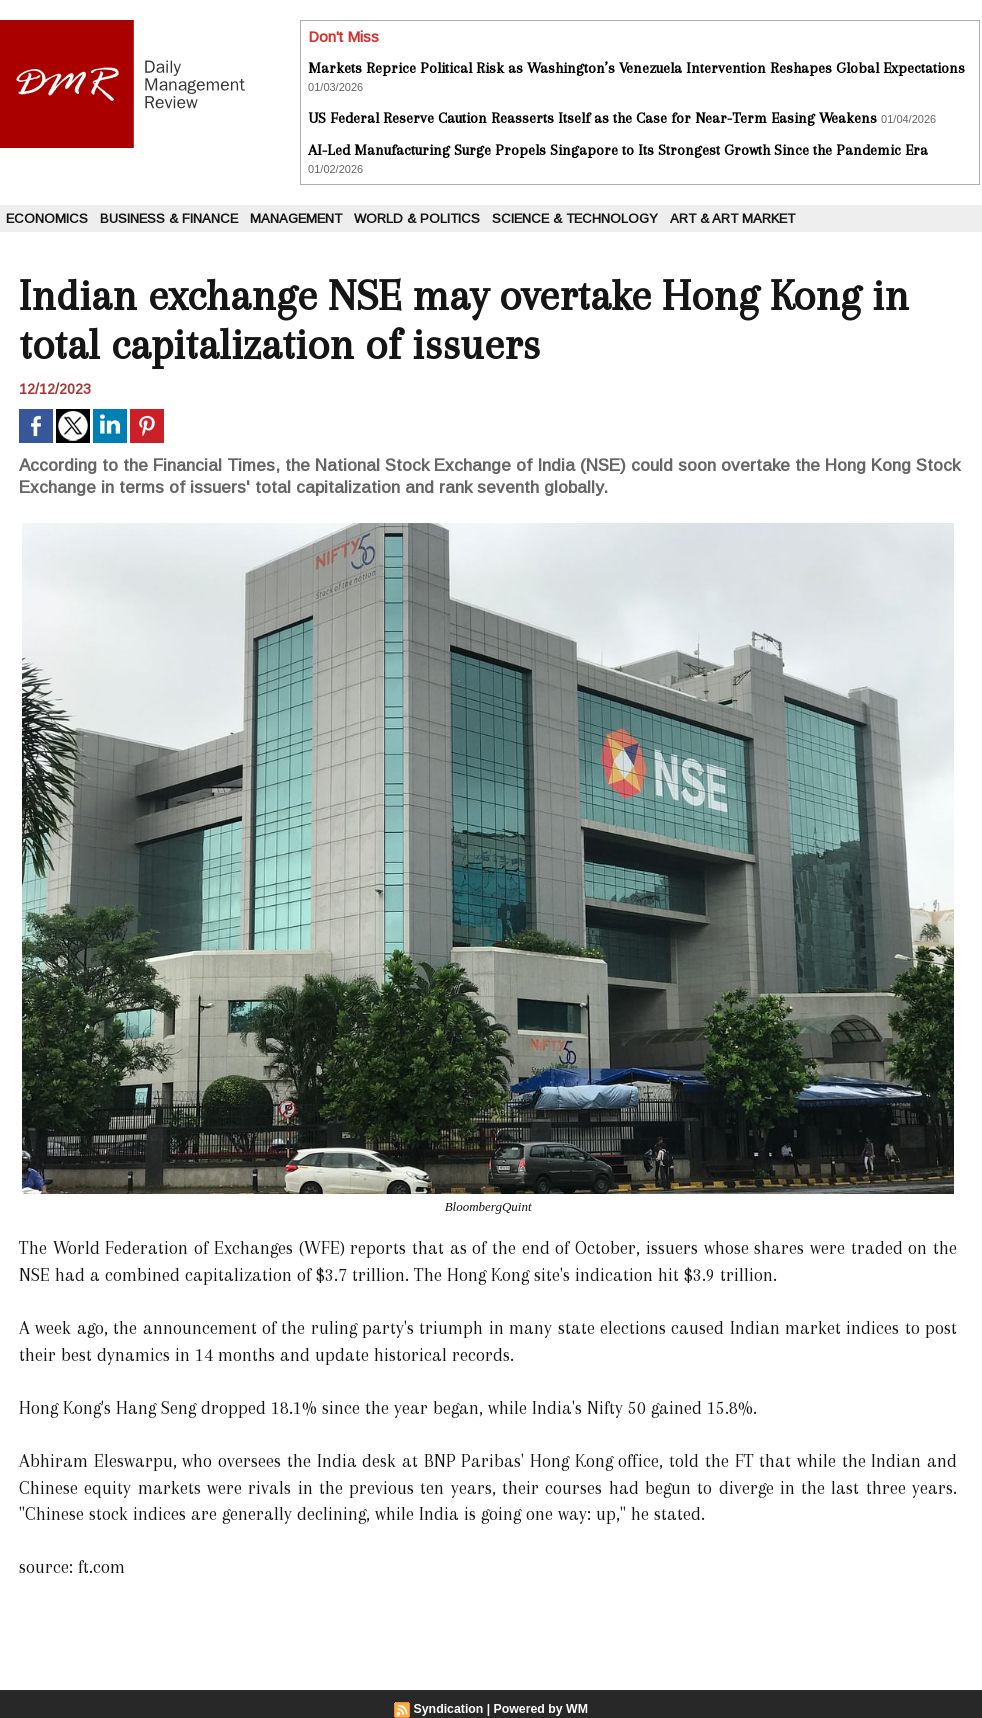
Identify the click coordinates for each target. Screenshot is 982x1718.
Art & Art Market (732, 218)
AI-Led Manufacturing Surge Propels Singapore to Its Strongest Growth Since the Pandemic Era (618, 150)
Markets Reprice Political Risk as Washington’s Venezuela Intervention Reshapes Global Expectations (636, 68)
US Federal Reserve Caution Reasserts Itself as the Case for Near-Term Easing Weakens (592, 118)
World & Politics (417, 218)
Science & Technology (575, 218)
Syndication (450, 1709)
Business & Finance (169, 218)
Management (296, 218)
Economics (47, 218)
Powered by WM (540, 1709)
